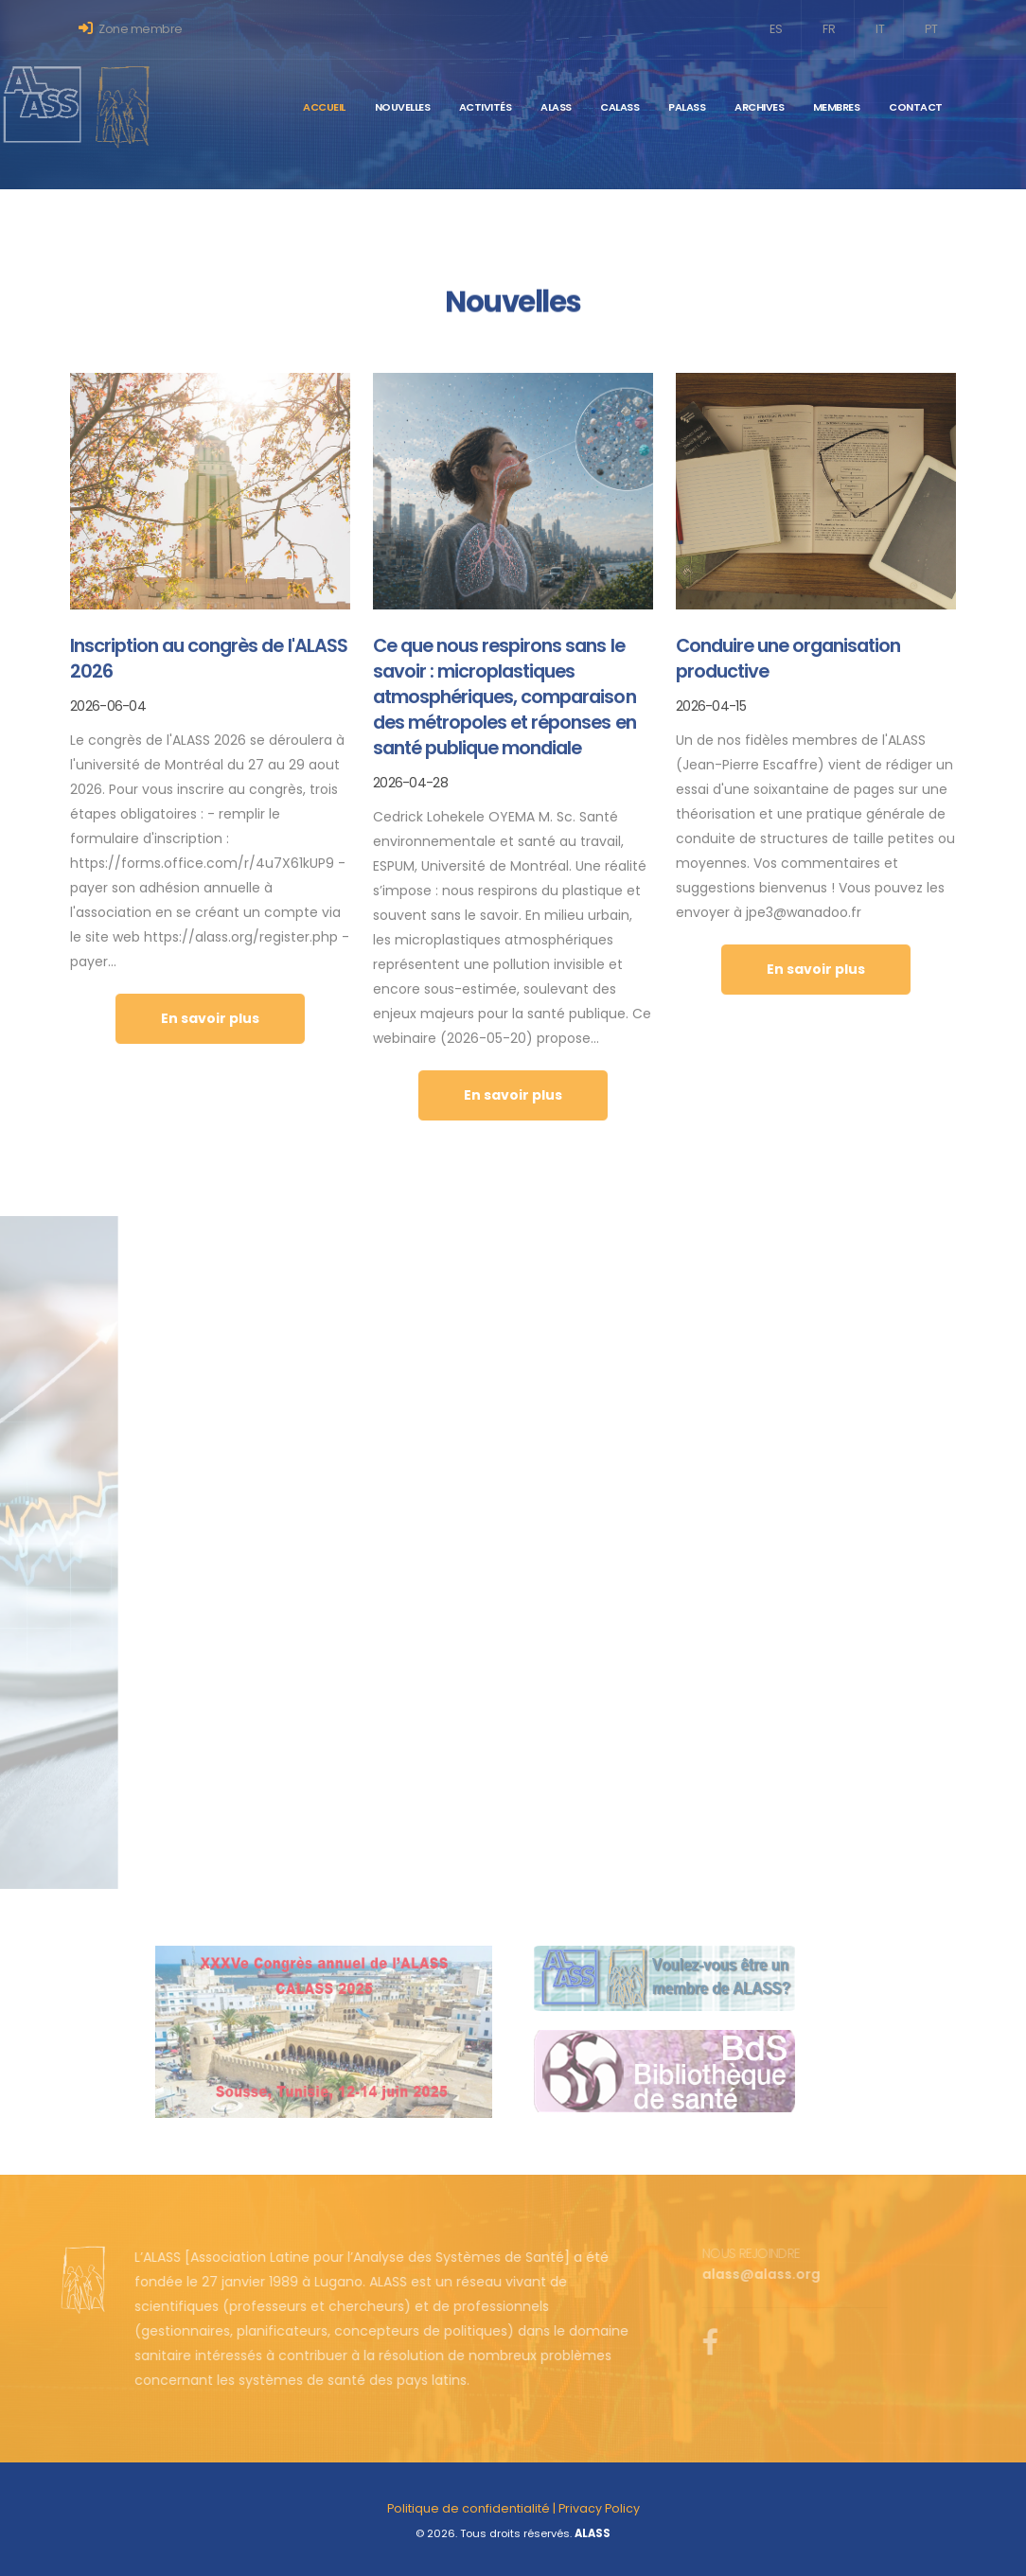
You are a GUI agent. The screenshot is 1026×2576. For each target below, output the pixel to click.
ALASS (556, 107)
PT (931, 29)
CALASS (619, 107)
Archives (759, 107)
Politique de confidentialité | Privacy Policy (513, 2508)
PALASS (686, 107)
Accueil (324, 107)
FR (829, 29)
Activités (485, 107)
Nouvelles (403, 107)
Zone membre (131, 29)
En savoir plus (210, 1018)
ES (776, 29)
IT (880, 29)
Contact (916, 107)
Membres (836, 107)
